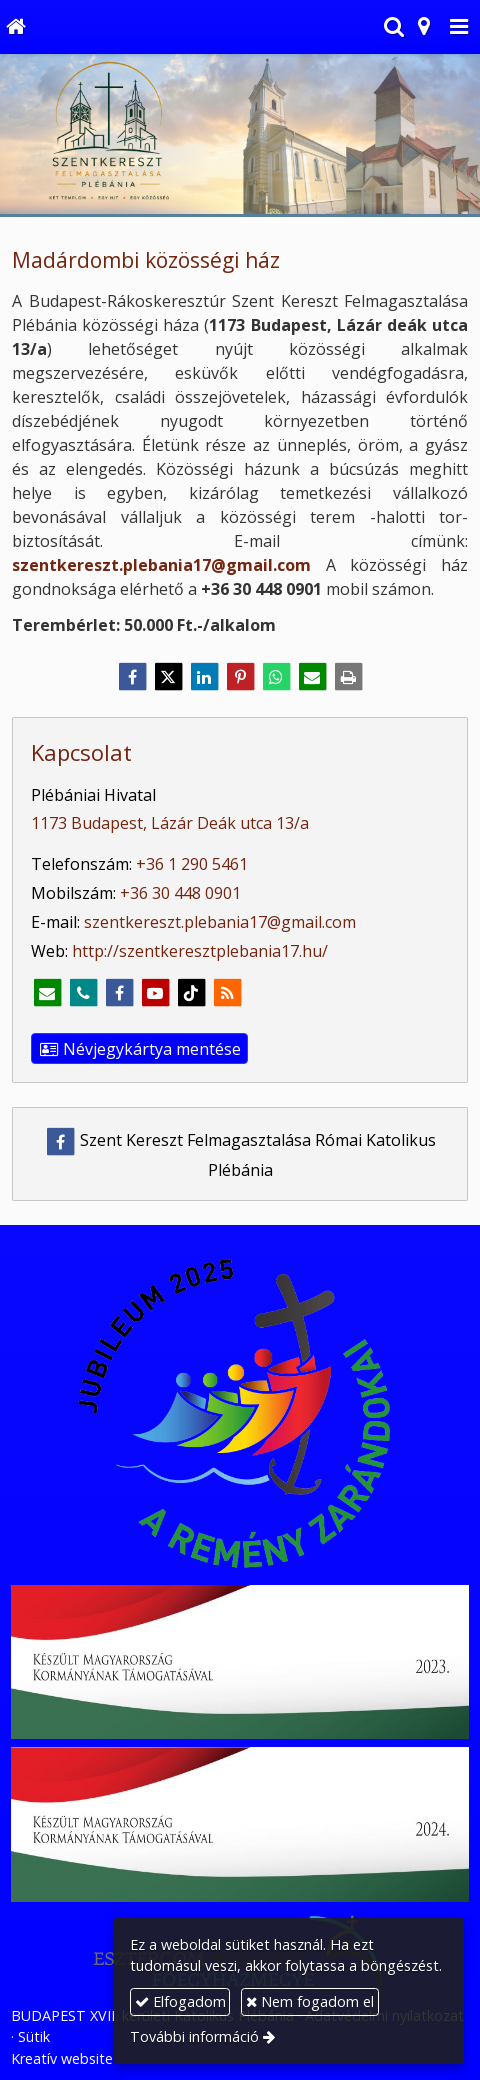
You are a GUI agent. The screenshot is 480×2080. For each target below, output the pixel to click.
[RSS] (227, 993)
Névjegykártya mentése (139, 1049)
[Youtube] (155, 993)
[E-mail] (312, 677)
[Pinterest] (240, 677)
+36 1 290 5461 (192, 864)
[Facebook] (132, 677)
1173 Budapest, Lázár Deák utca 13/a (170, 823)
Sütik (34, 2036)
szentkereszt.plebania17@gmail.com (161, 565)
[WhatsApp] (276, 677)
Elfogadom (180, 2001)
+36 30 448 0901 (180, 893)
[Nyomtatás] (348, 677)
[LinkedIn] (204, 677)
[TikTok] (191, 993)
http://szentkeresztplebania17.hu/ (200, 951)
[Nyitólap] (15, 27)
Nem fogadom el (310, 2001)
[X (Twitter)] (168, 677)
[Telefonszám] (83, 993)
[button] (459, 27)
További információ (194, 2036)
